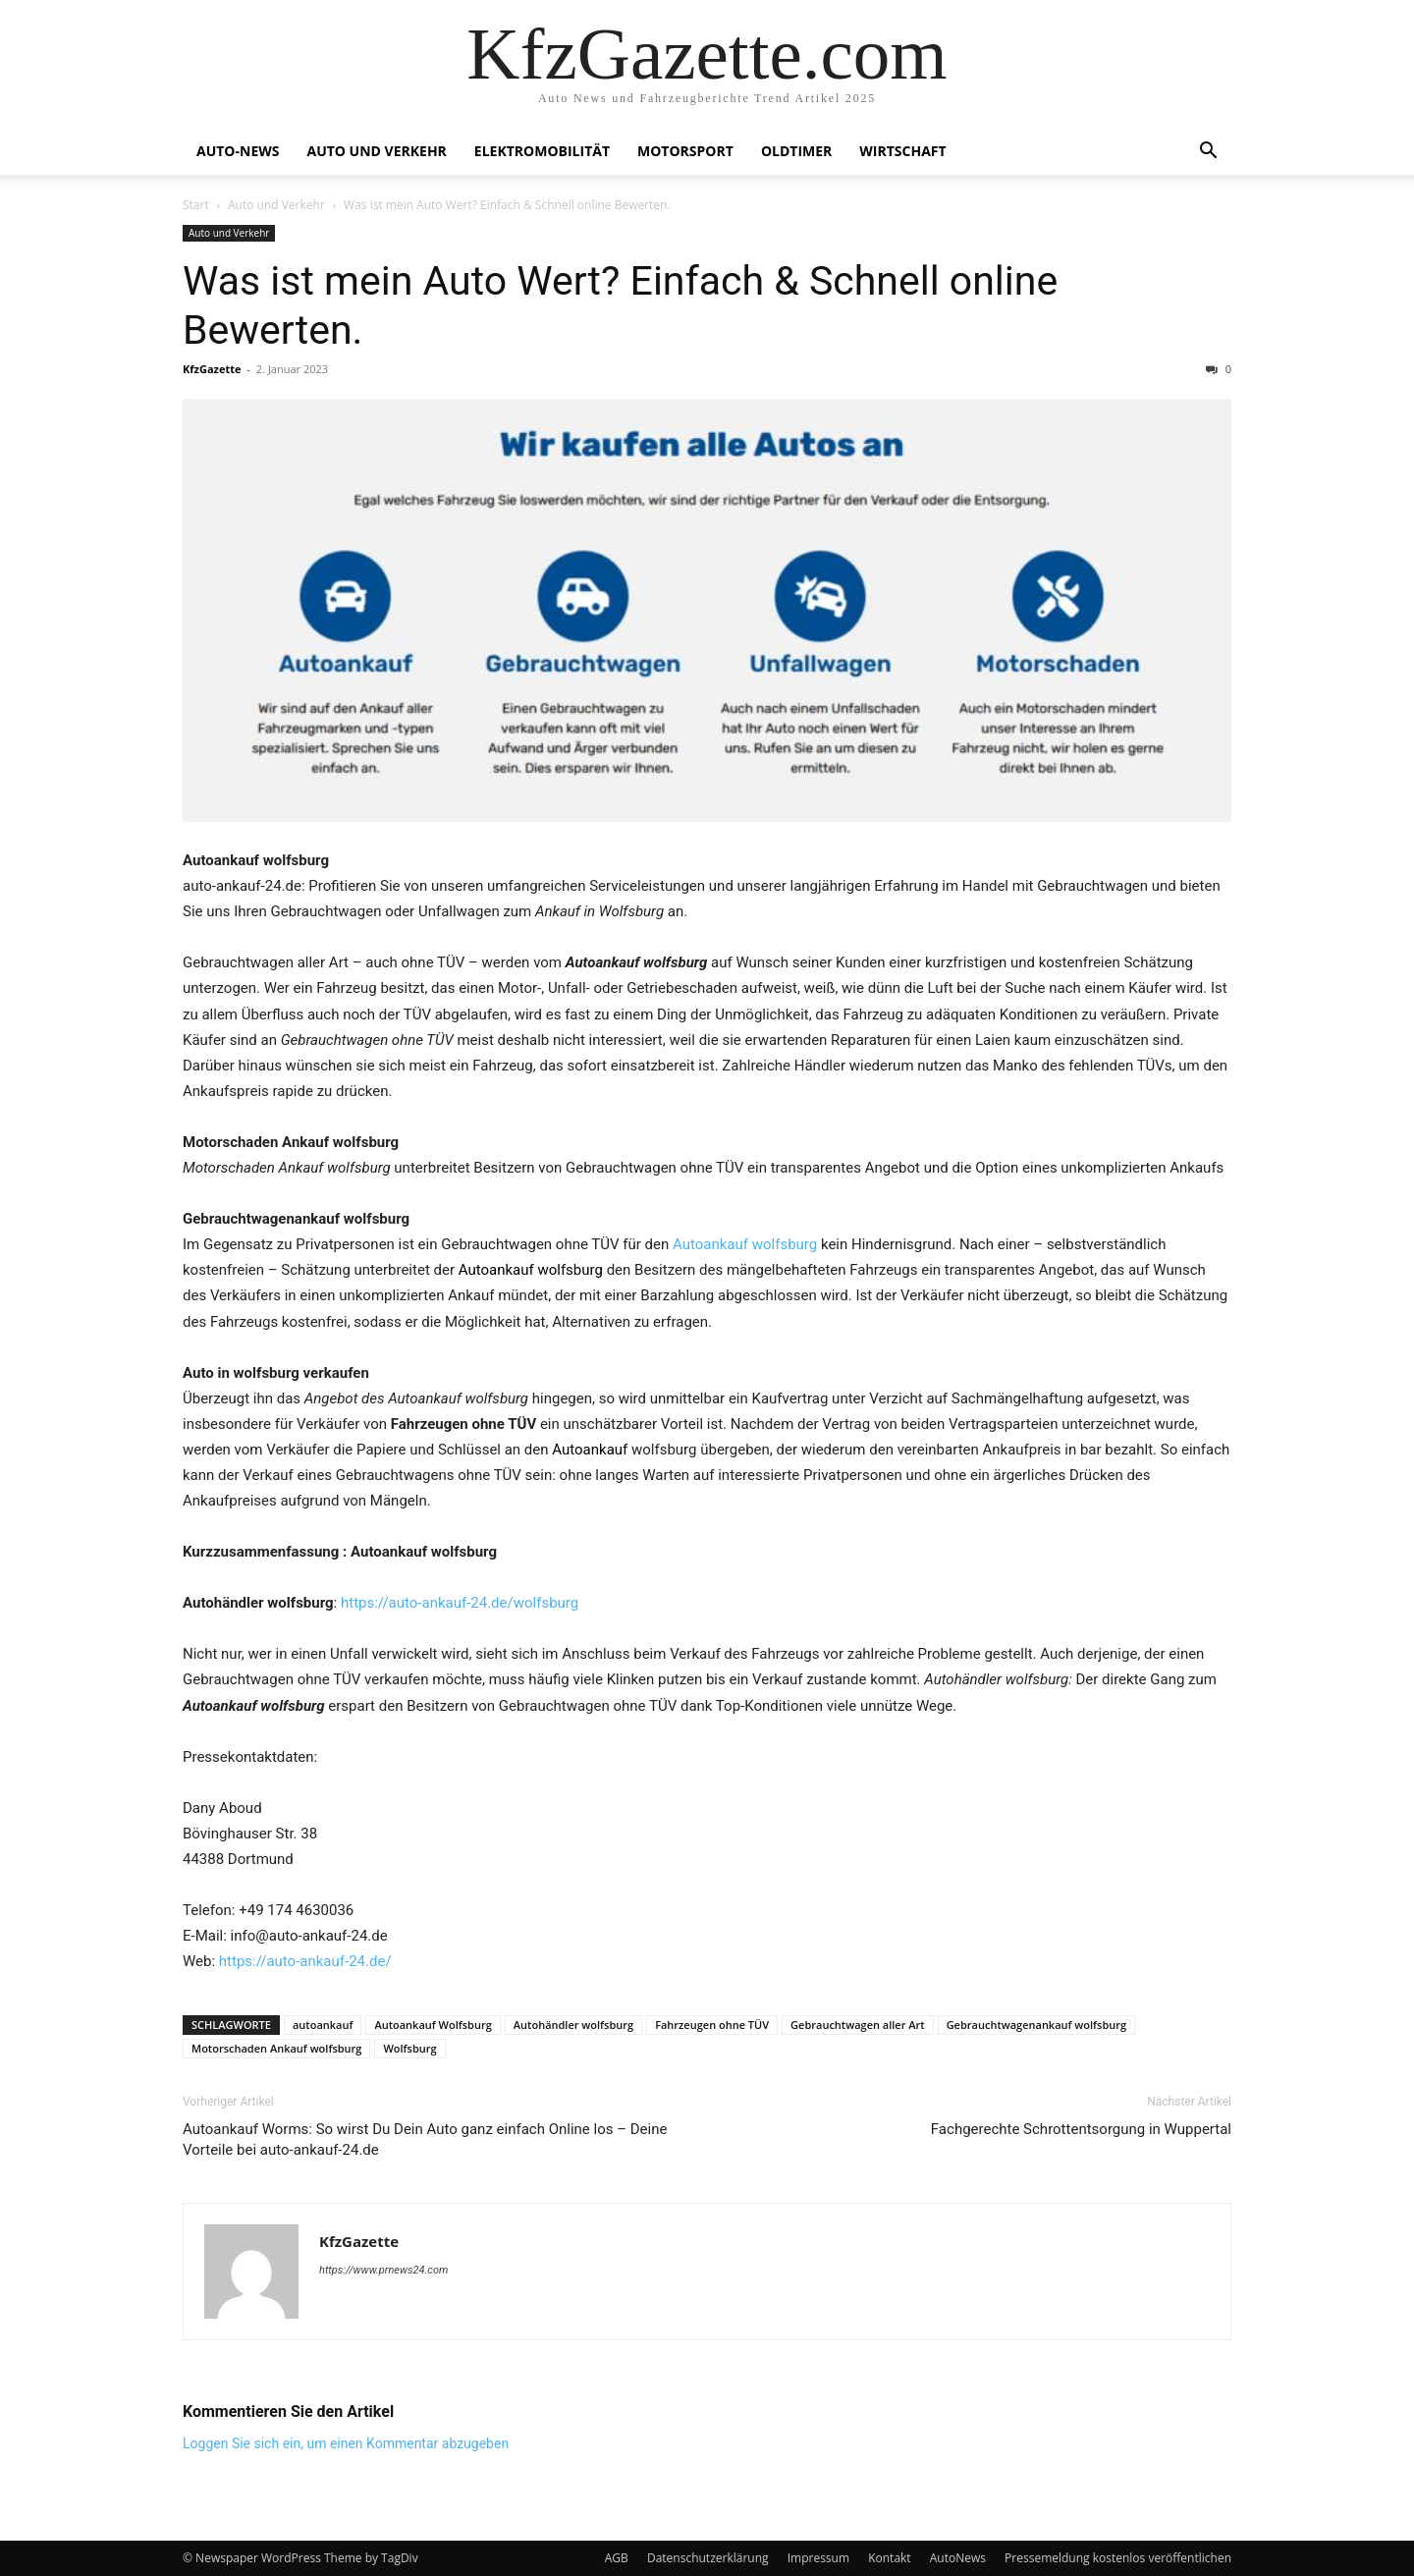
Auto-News (237, 150)
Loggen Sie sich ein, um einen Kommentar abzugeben (346, 2443)
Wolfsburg (409, 2048)
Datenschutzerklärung (708, 2557)
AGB (616, 2557)
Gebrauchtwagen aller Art (857, 2024)
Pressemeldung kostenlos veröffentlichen (1118, 2557)
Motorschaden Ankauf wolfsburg (276, 2048)
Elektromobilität (542, 150)
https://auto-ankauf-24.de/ (305, 1961)
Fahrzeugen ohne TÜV (712, 2024)
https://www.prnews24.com (383, 2270)
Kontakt (889, 2557)
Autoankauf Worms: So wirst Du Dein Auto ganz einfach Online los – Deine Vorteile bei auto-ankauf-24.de (425, 2139)
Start (196, 204)
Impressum (818, 2557)
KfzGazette (212, 368)
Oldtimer (796, 150)
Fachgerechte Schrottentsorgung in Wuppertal (1081, 2129)
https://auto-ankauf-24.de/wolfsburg (459, 1603)
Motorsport (685, 150)
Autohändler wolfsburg (573, 2024)
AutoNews (958, 2557)
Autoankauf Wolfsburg (432, 2024)
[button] (1207, 152)
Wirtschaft (902, 150)
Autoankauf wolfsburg (745, 1244)
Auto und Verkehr (376, 150)
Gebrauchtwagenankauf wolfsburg (1037, 2024)
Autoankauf (589, 1449)
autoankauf (323, 2024)
